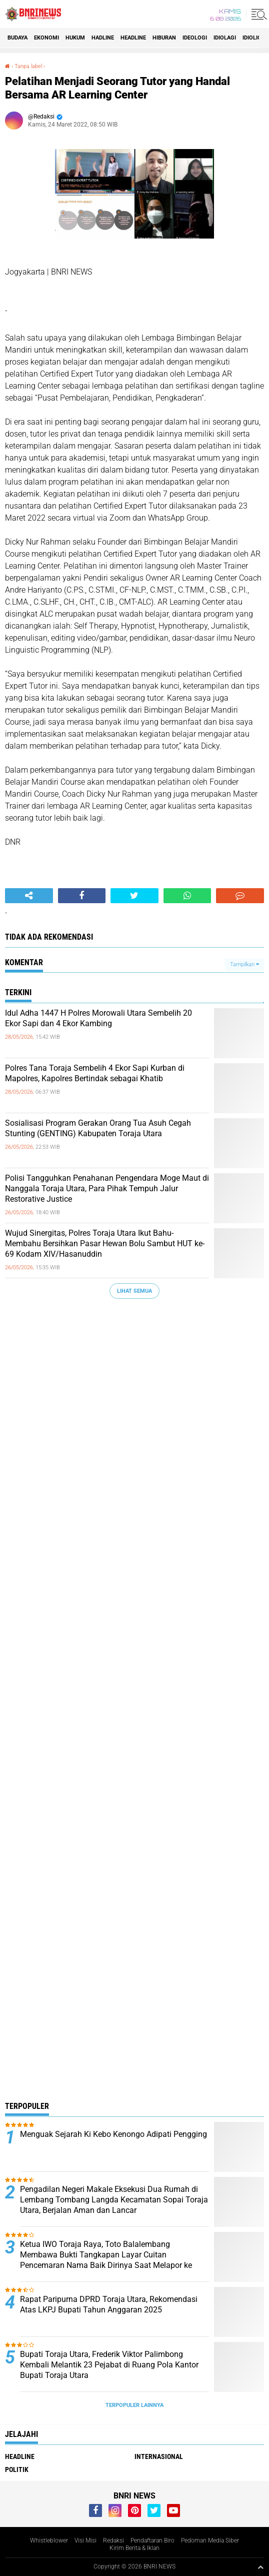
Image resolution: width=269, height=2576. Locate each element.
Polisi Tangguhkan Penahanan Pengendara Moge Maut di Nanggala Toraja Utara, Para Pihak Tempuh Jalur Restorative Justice (107, 1188)
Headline (133, 38)
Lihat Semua (134, 1291)
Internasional (158, 2456)
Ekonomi (46, 38)
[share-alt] (29, 895)
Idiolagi (225, 38)
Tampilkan (244, 964)
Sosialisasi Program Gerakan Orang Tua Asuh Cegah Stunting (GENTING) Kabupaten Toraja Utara (98, 1128)
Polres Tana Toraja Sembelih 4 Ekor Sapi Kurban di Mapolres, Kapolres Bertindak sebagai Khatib (94, 1073)
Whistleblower (49, 2540)
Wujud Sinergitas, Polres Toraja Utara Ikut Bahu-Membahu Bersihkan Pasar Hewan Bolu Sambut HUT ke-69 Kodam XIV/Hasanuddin (104, 1243)
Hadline (103, 38)
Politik (16, 2469)
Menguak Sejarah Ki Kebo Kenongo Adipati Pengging (113, 2134)
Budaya (18, 38)
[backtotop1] (260, 2566)
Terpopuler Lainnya (135, 2405)
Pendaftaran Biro (152, 2540)
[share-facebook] (82, 895)
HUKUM (75, 38)
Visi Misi (85, 2540)
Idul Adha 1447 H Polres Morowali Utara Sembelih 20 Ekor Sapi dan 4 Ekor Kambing (98, 1018)
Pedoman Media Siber (210, 2540)
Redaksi (113, 2540)
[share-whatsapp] (188, 895)
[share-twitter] (134, 895)
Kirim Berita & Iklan (135, 2547)
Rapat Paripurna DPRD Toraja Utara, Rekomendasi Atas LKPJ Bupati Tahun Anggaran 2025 (109, 2304)
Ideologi (194, 38)
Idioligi (252, 38)
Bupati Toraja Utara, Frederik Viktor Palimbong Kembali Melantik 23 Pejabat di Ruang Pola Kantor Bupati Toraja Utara (109, 2364)
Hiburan (164, 38)
